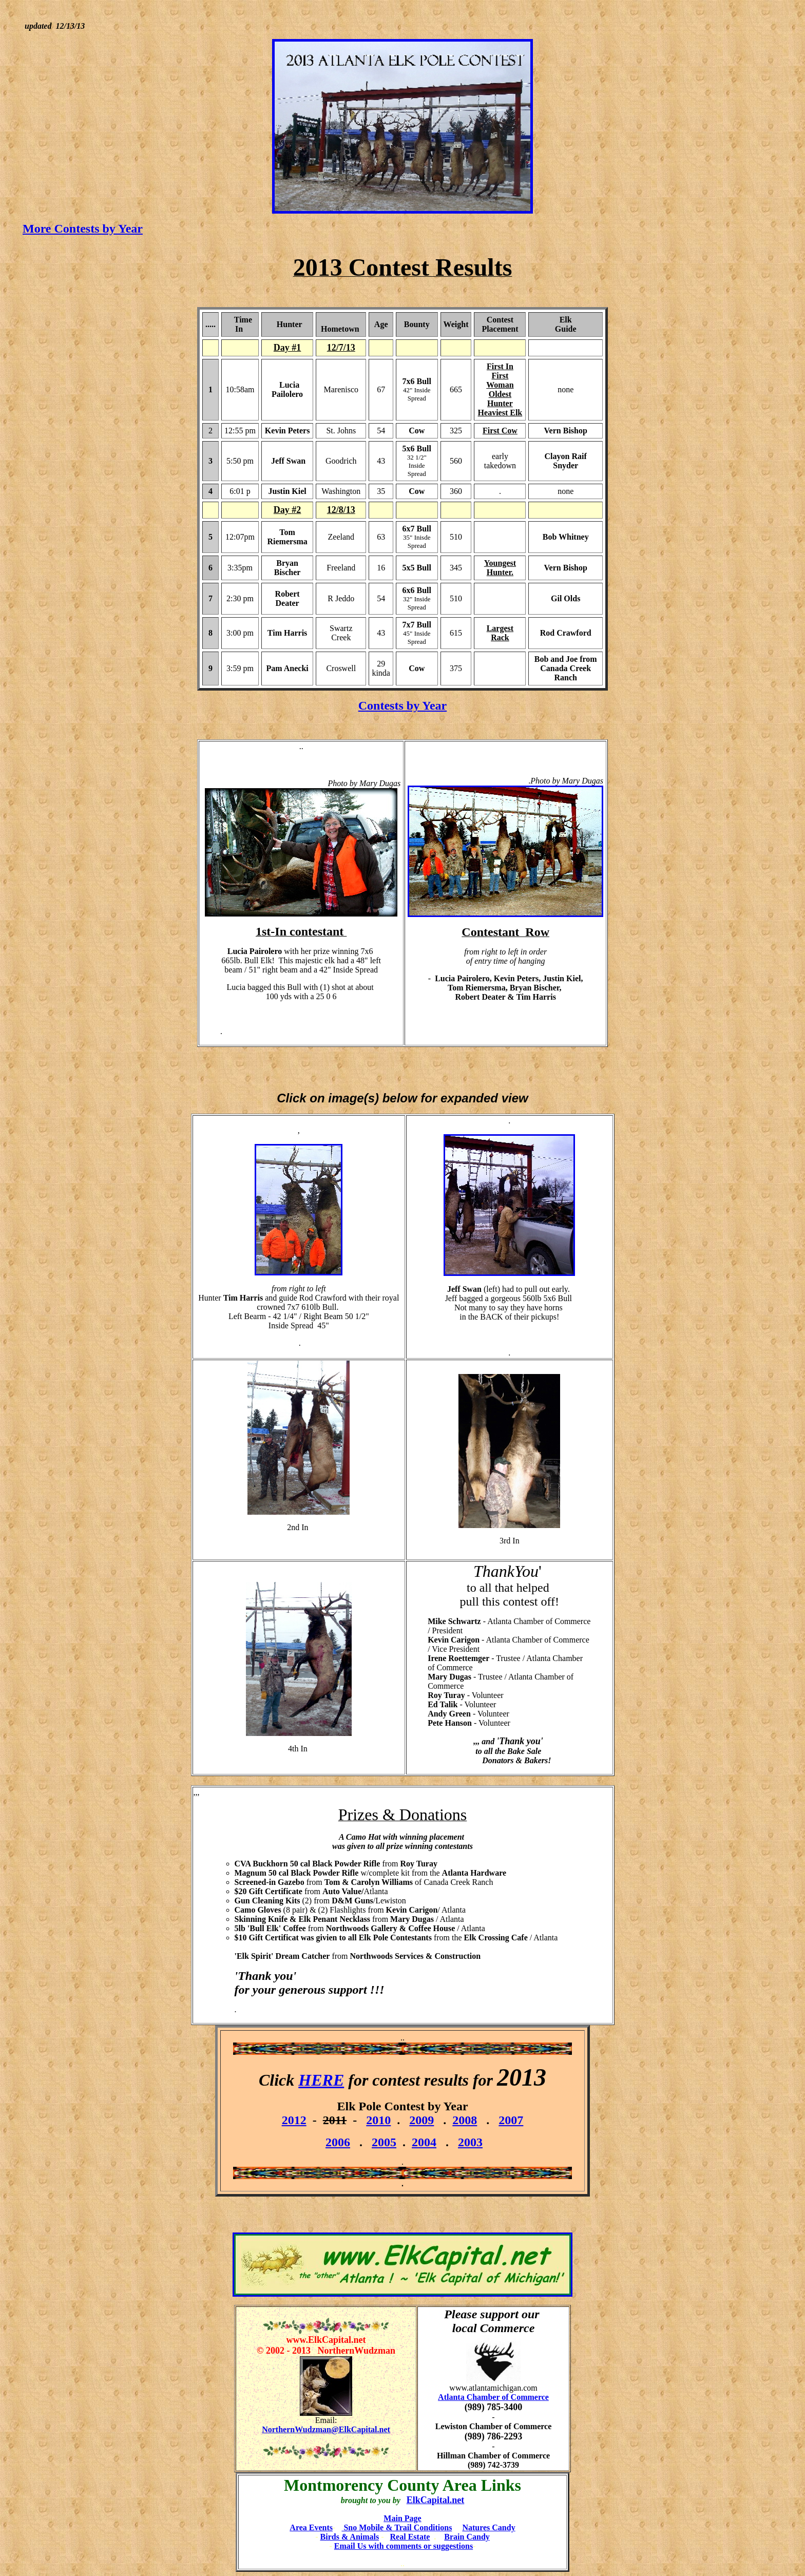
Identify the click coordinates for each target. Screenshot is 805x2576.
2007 (511, 2120)
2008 (464, 2120)
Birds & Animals (349, 2536)
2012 (294, 2120)
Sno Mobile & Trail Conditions (396, 2527)
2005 (384, 2142)
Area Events (311, 2527)
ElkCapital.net (436, 2500)
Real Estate (410, 2536)
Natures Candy (488, 2527)
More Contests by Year (83, 228)
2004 (424, 2142)
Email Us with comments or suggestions (403, 2546)
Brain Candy (466, 2536)
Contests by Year (402, 705)
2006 (337, 2142)
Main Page (402, 2518)
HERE (321, 2080)
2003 (470, 2142)
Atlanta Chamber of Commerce (493, 2397)
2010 (378, 2120)
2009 (421, 2120)
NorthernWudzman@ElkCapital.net (326, 2429)
